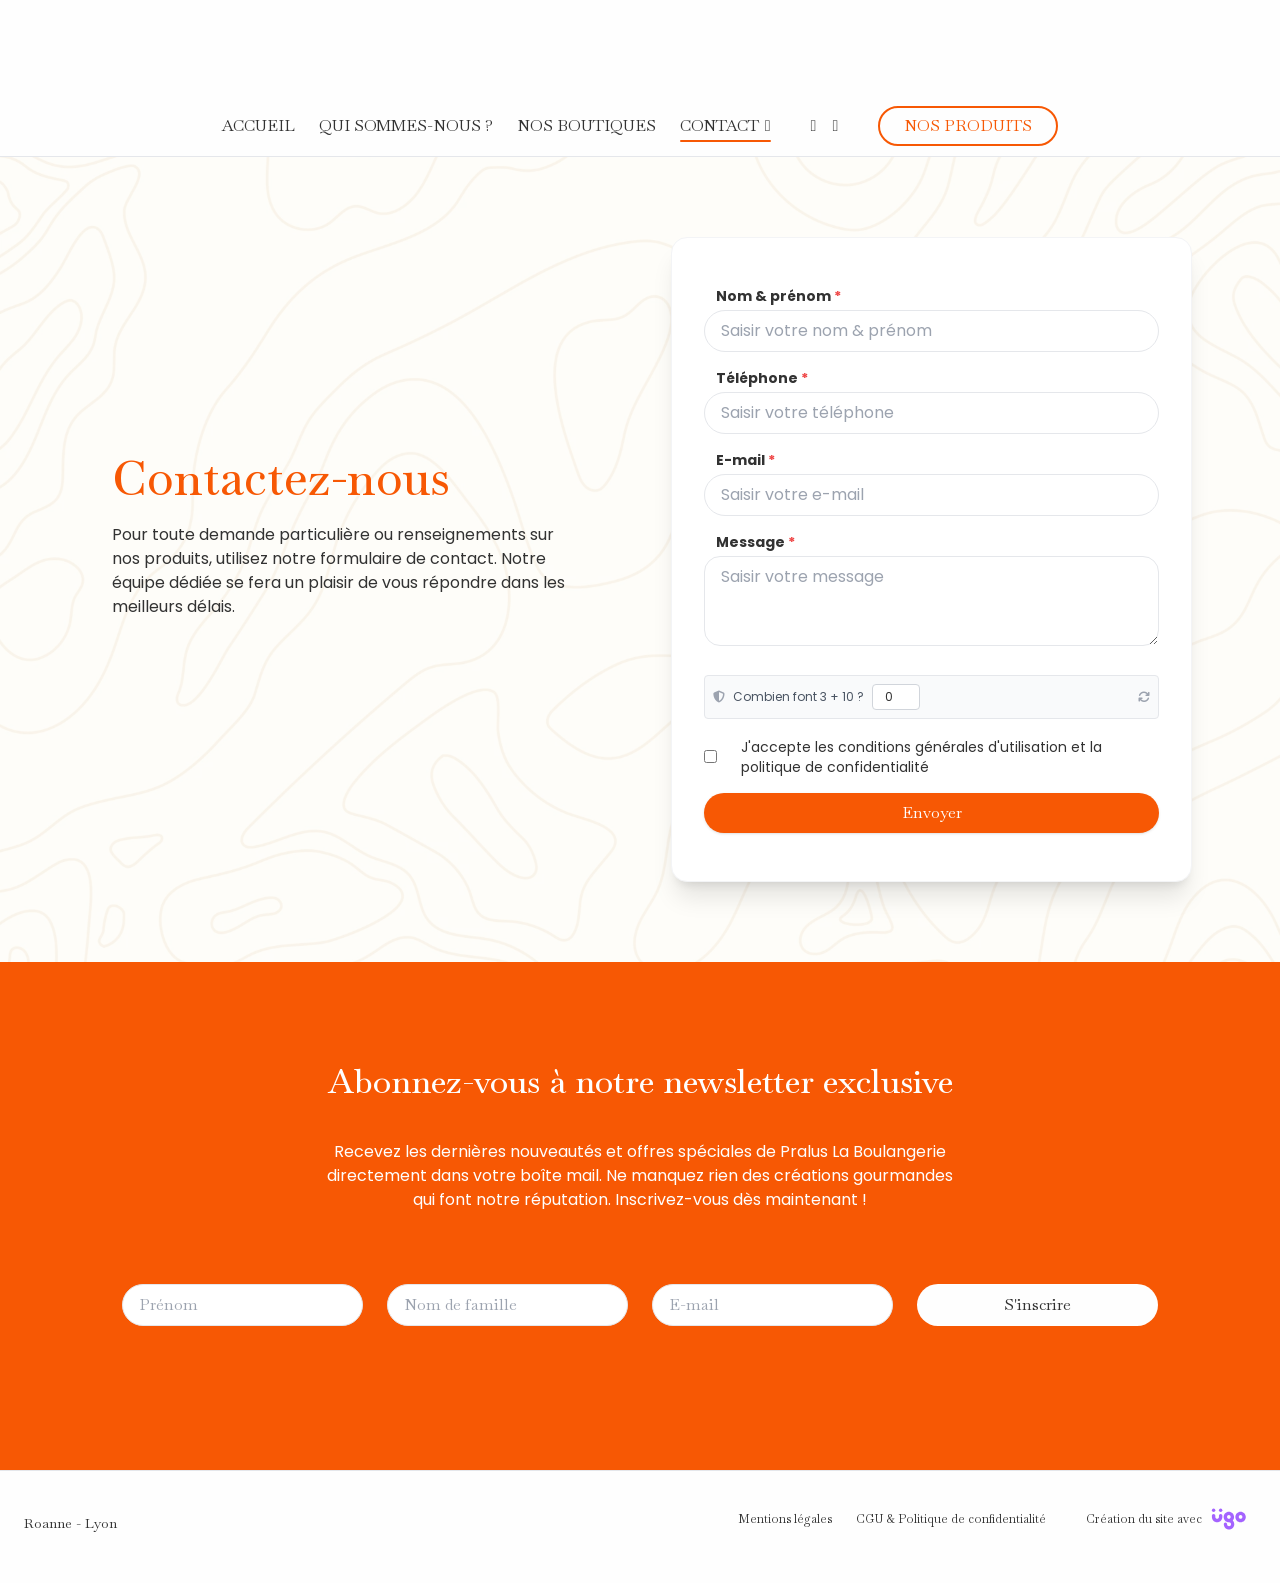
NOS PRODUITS (968, 125)
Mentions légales (785, 1519)
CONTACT (719, 125)
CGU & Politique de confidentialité (951, 1519)
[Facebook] (814, 125)
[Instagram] (835, 125)
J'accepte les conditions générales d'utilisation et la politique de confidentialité (921, 757)
